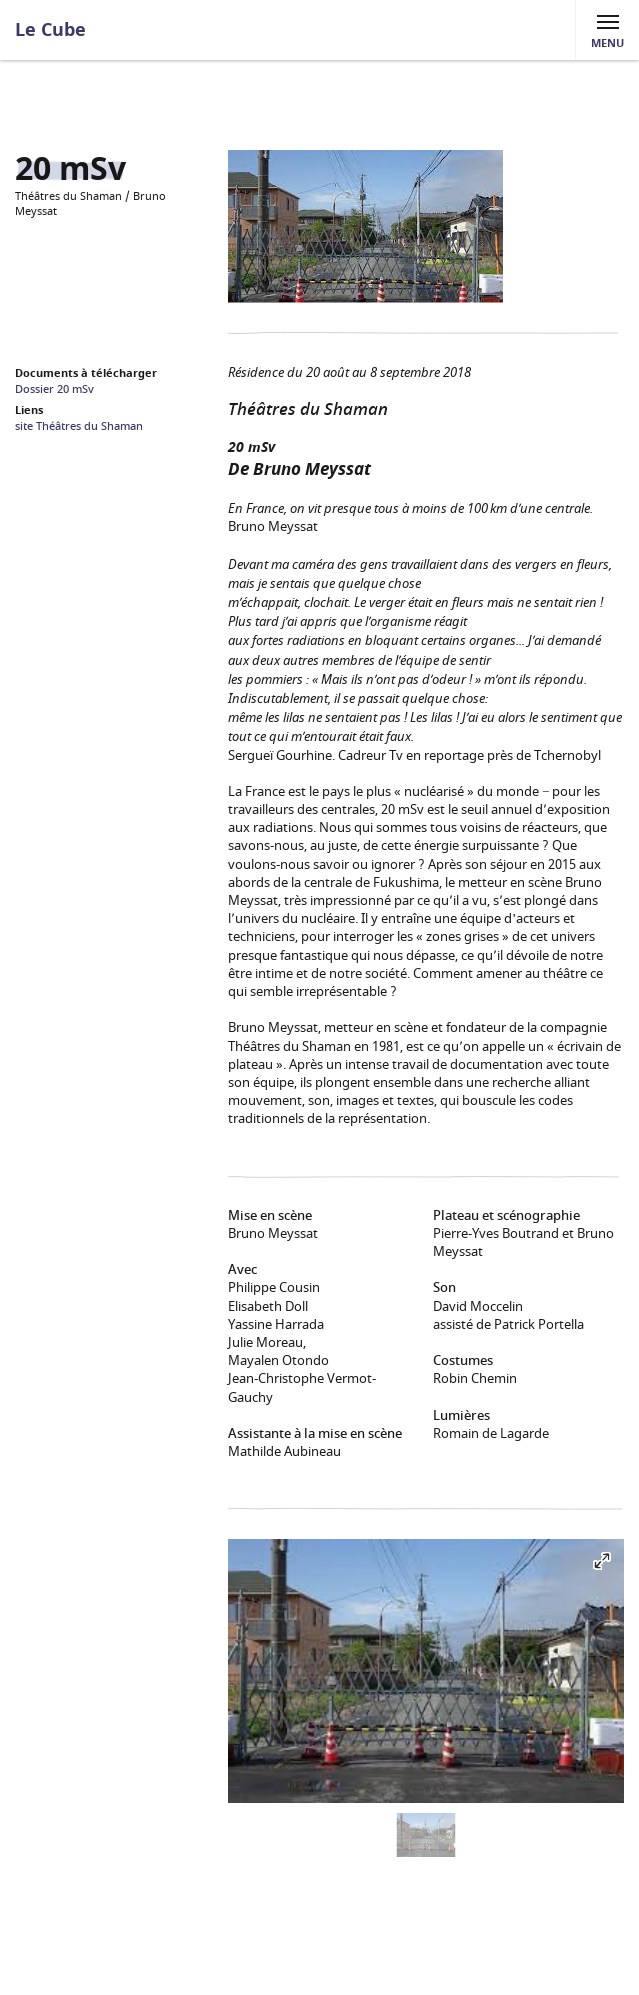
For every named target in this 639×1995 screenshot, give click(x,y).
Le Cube (50, 30)
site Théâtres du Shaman (79, 426)
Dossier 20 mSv (54, 389)
